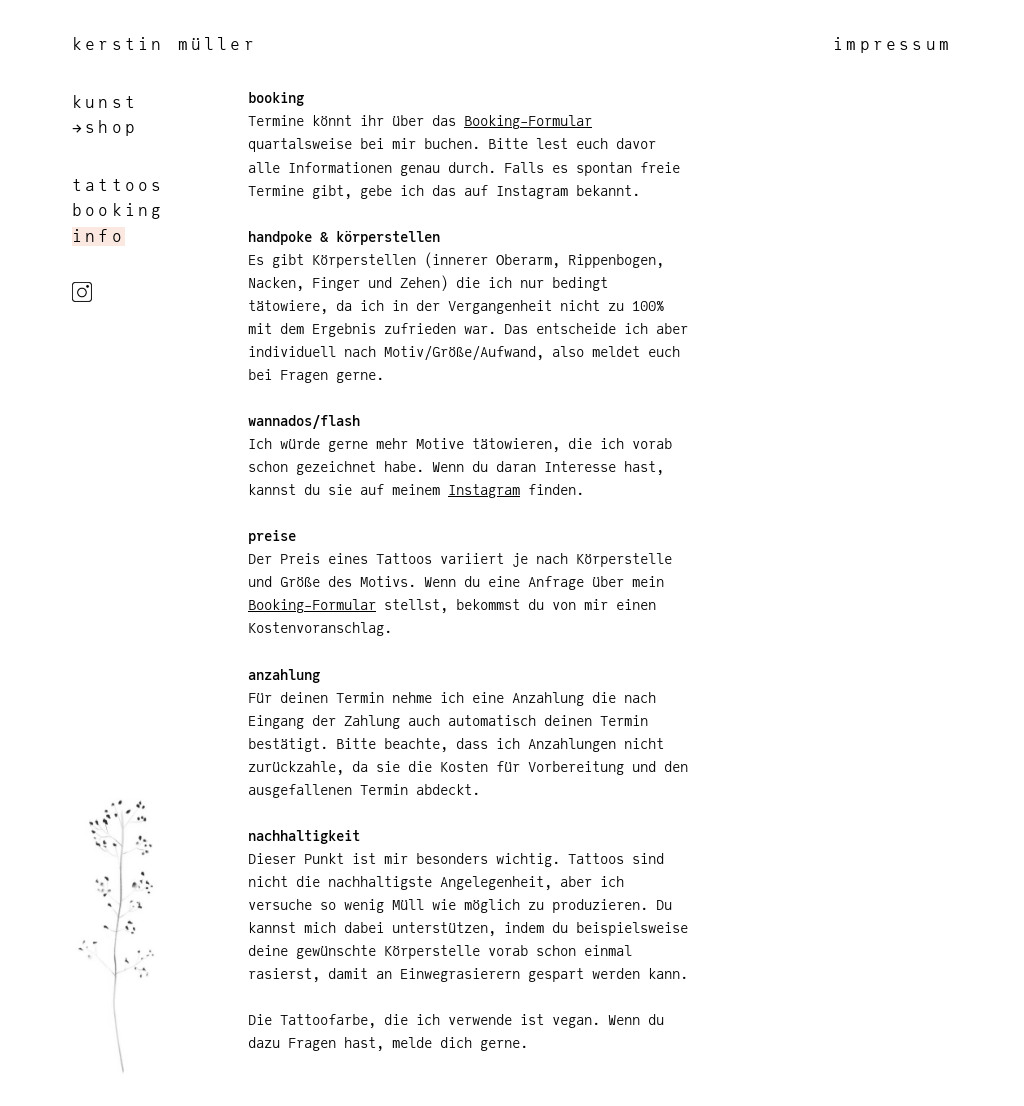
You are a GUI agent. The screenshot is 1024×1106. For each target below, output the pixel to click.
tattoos (118, 185)
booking (118, 210)
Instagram (484, 489)
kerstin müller (164, 44)
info (98, 236)
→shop (105, 127)
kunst (105, 102)
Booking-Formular (528, 120)
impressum (892, 44)
